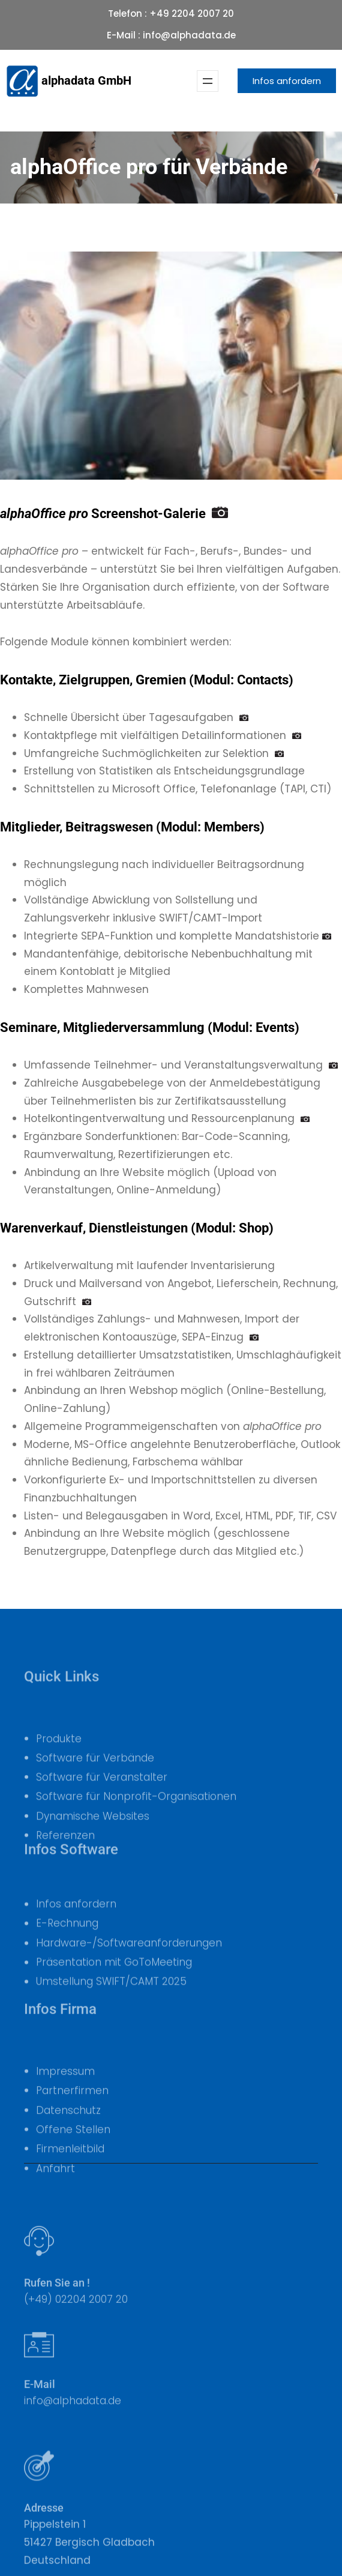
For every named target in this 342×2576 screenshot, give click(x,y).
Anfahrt (55, 2204)
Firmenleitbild (70, 2184)
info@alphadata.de (72, 2426)
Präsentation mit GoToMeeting (114, 1992)
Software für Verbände (95, 1794)
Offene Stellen (73, 2165)
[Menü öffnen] (207, 81)
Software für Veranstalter (101, 1813)
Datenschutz (68, 2146)
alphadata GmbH (86, 80)
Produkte (59, 1774)
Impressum (65, 2107)
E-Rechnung (67, 1953)
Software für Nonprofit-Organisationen (136, 1832)
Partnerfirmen (72, 2126)
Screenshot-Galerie (106, 513)
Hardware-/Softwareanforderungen (129, 1972)
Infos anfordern (287, 80)
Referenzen (65, 1871)
